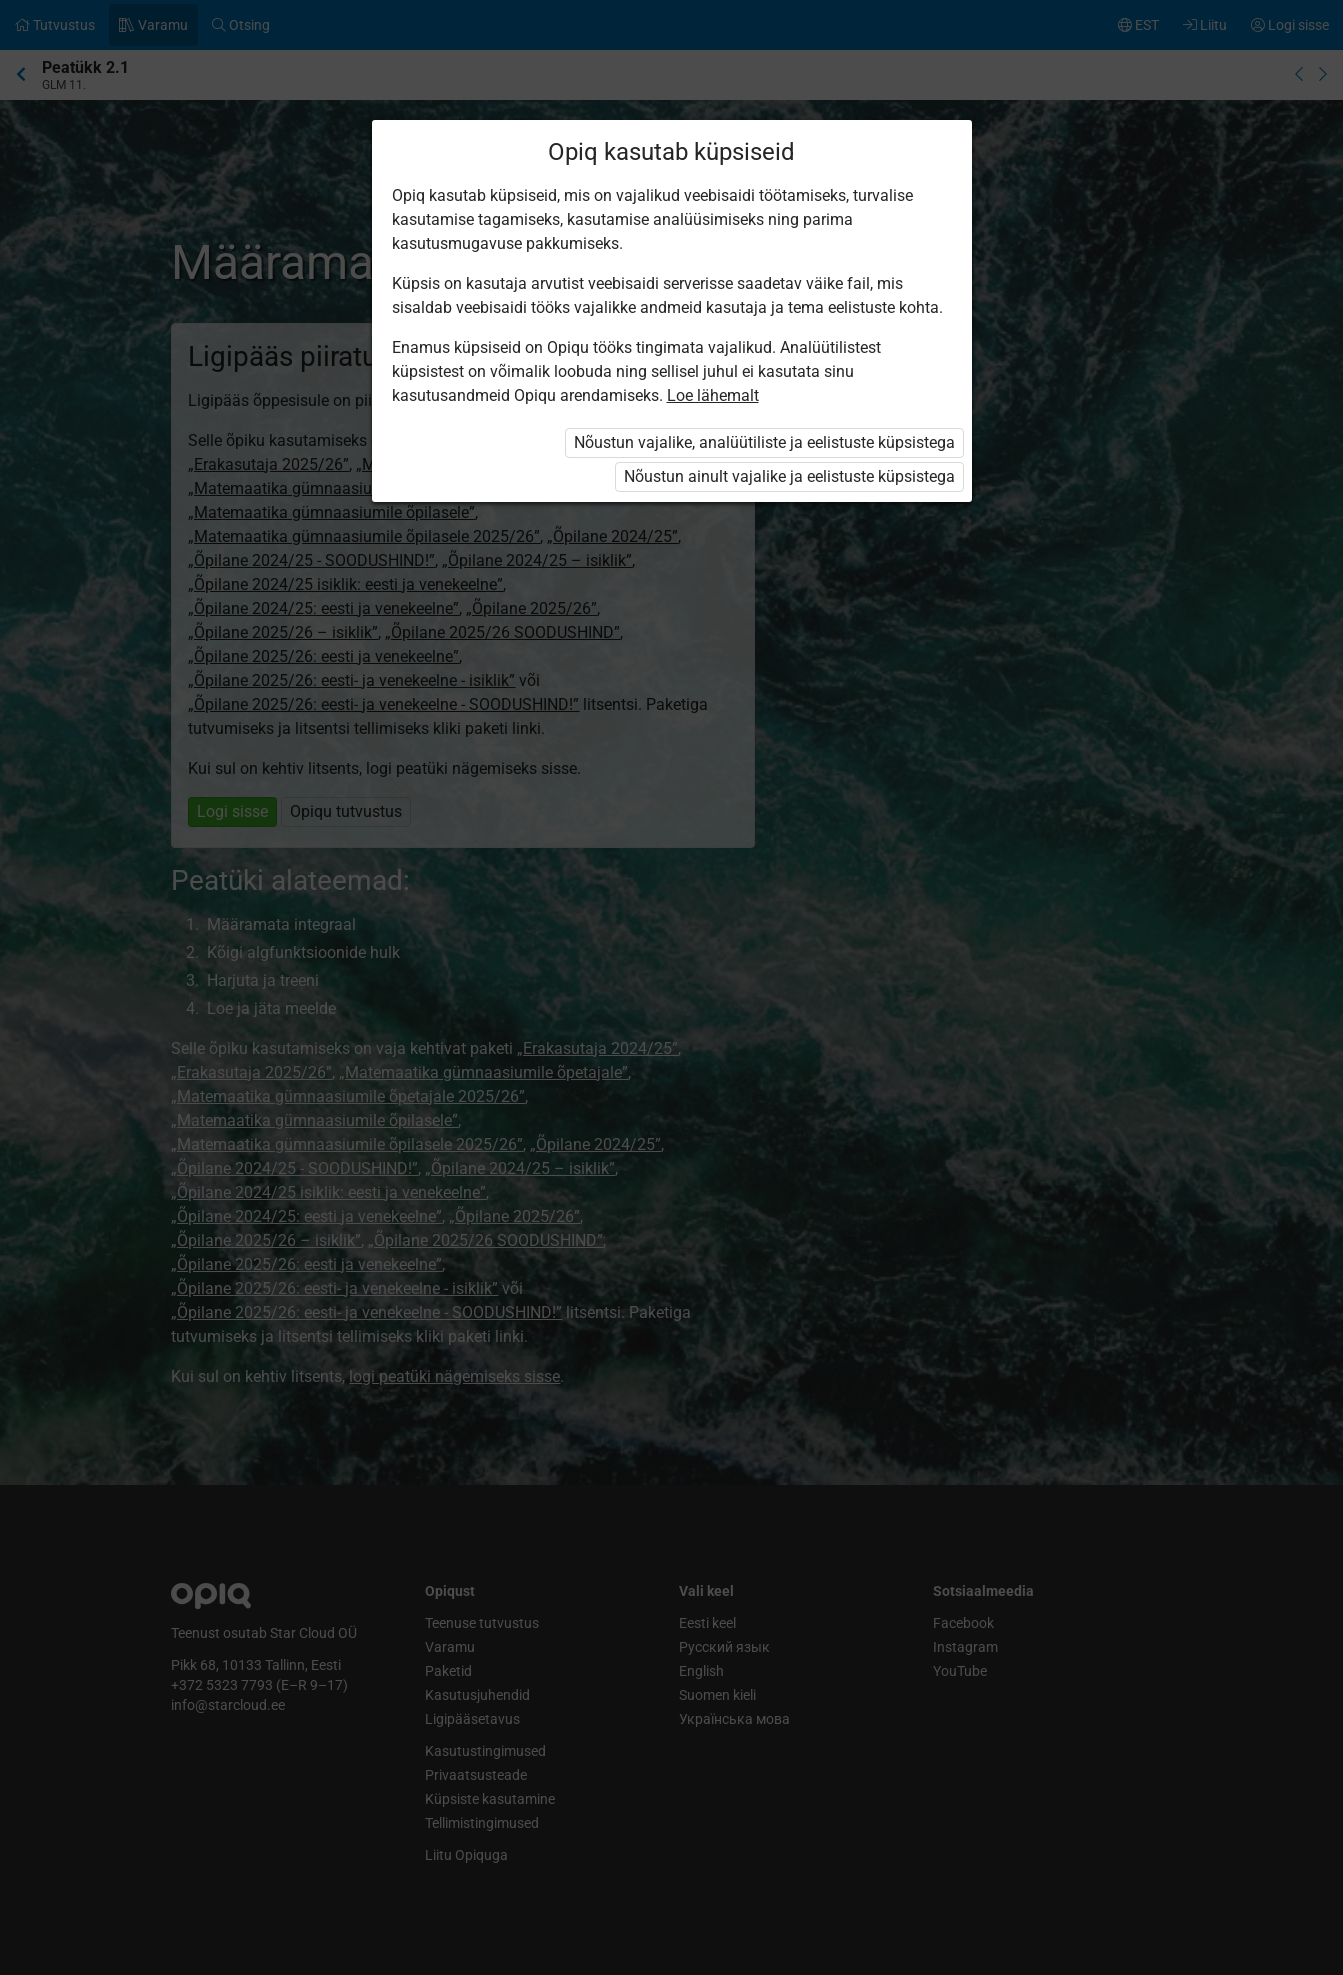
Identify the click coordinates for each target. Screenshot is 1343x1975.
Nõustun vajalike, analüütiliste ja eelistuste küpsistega (764, 442)
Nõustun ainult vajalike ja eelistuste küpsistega (789, 476)
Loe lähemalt (713, 395)
